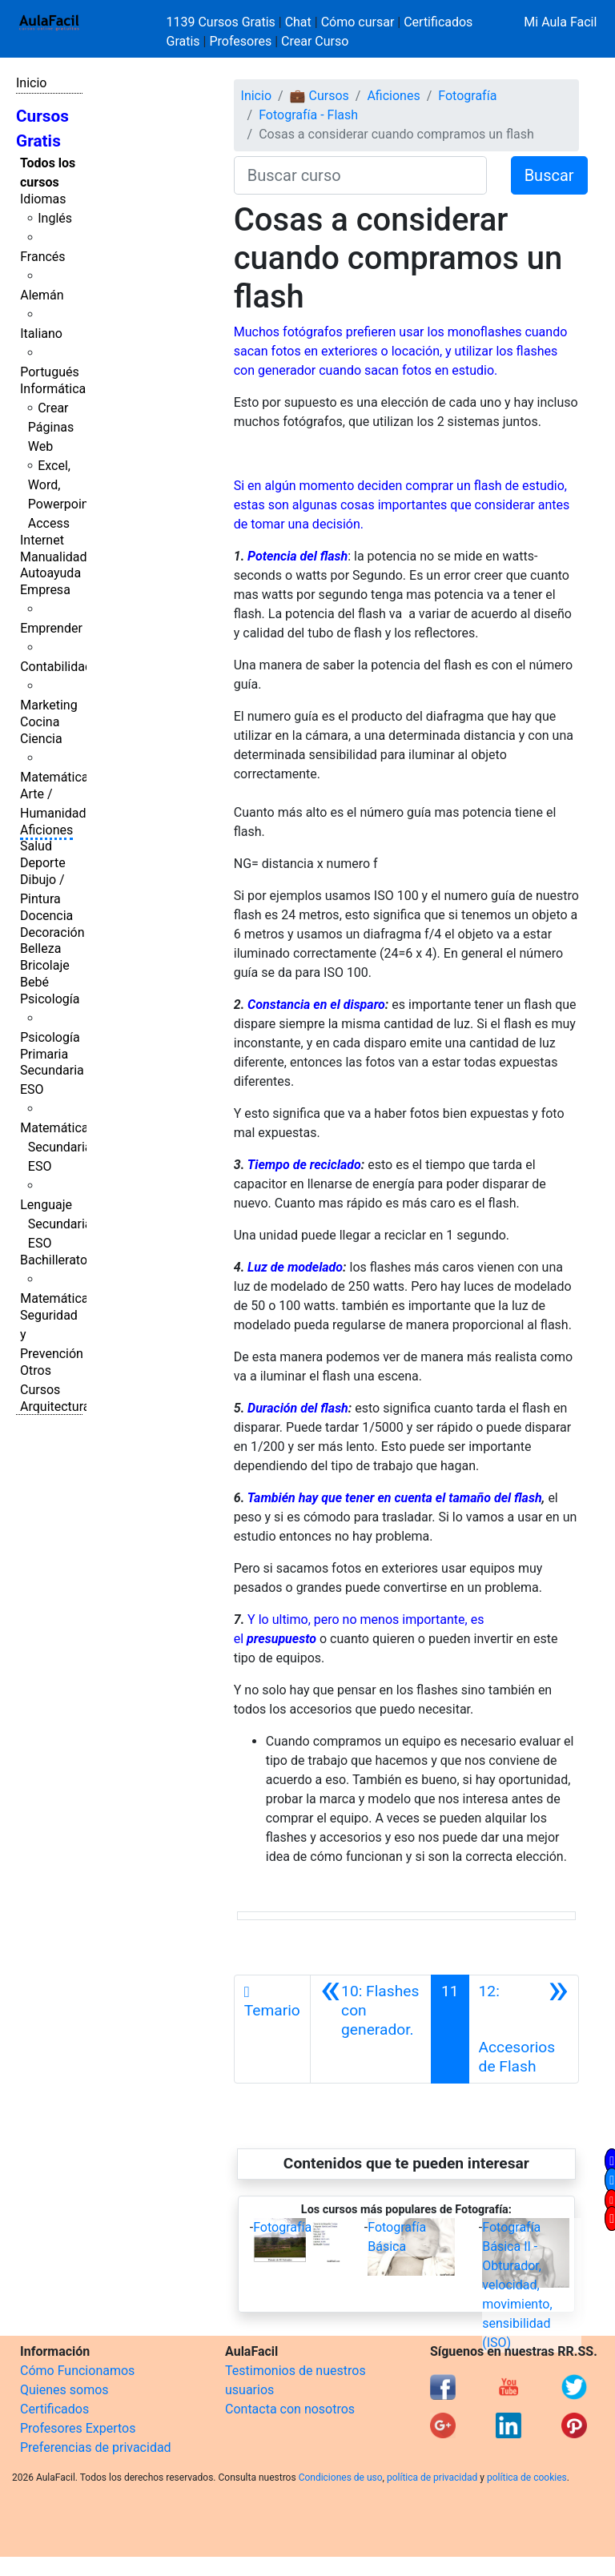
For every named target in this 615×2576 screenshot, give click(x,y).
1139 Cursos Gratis (223, 22)
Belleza (40, 948)
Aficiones (46, 830)
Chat (298, 22)
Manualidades (60, 557)
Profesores (240, 41)
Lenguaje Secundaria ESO (55, 1224)
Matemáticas (57, 777)
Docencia (46, 915)
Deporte (43, 862)
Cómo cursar (358, 22)
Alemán (41, 295)
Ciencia (41, 738)
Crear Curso (314, 41)
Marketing (48, 705)
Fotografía (467, 95)
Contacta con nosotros (290, 2409)
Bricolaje (45, 965)
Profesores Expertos (77, 2428)
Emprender (51, 628)
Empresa (45, 589)
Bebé (34, 982)
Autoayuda (50, 573)
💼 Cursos (319, 95)
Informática (53, 388)
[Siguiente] (523, 2029)
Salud (36, 846)
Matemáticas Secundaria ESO (57, 1147)
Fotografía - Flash (308, 115)
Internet (42, 540)
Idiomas (43, 199)
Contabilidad (56, 666)
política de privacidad (432, 2477)
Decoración (52, 932)
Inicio (31, 82)
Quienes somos (64, 2389)
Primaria (44, 1054)
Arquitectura (55, 1406)
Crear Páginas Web (51, 427)
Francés (42, 256)
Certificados (54, 2409)
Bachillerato (53, 1260)
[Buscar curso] (360, 175)
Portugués (49, 372)
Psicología (49, 999)
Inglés (55, 218)
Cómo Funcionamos (77, 2370)
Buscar (549, 175)
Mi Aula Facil (560, 22)
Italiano (41, 333)
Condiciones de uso (341, 2477)
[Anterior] (371, 2029)
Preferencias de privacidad (95, 2447)
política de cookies (527, 2477)
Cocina (39, 721)
